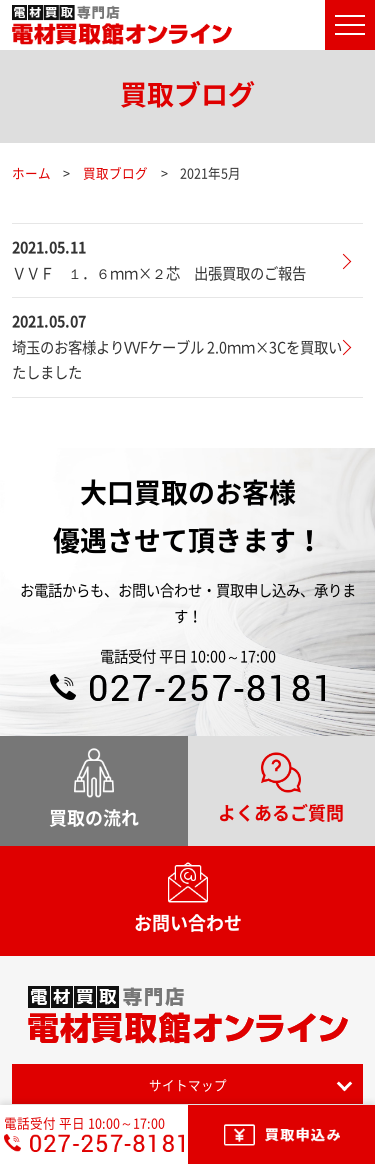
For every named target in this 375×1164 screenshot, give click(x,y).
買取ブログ (115, 172)
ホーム (31, 172)
